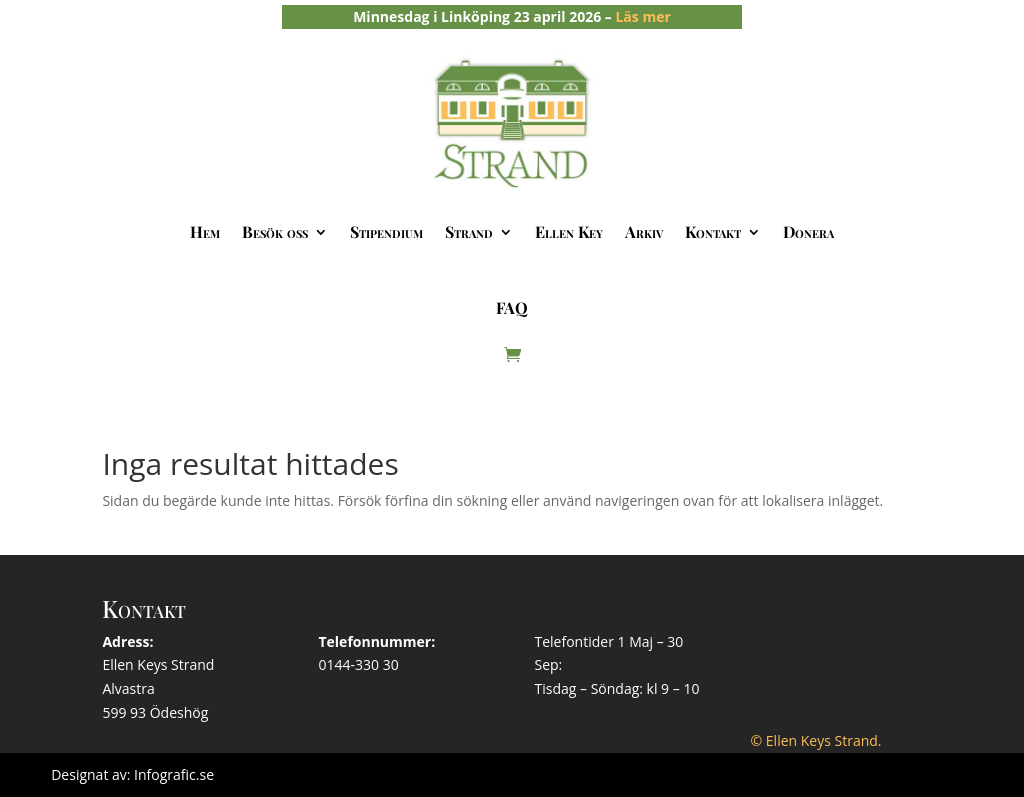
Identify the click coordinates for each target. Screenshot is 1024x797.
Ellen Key (569, 231)
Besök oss (275, 231)
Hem (205, 231)
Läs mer (642, 16)
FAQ (512, 307)
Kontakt (713, 231)
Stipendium (386, 231)
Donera (808, 231)
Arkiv (644, 231)
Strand (469, 231)
